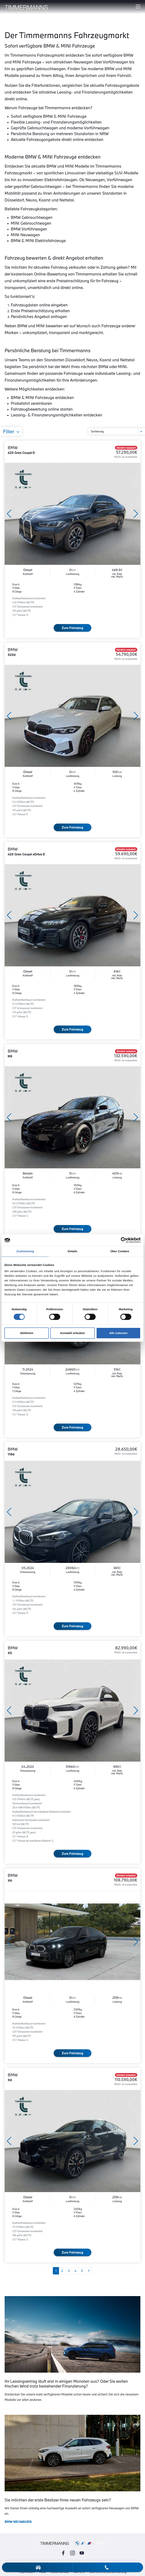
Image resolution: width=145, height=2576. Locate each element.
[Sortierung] (117, 431)
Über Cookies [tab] (119, 1251)
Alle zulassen (118, 1333)
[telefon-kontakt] (106, 2567)
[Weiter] (88, 2270)
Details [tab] (72, 1251)
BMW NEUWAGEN (18, 2522)
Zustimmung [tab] (25, 1251)
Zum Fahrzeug (72, 628)
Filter (8, 431)
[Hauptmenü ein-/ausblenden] (138, 6)
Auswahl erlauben (72, 1333)
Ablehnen (26, 1333)
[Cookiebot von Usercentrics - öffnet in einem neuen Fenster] (124, 1240)
